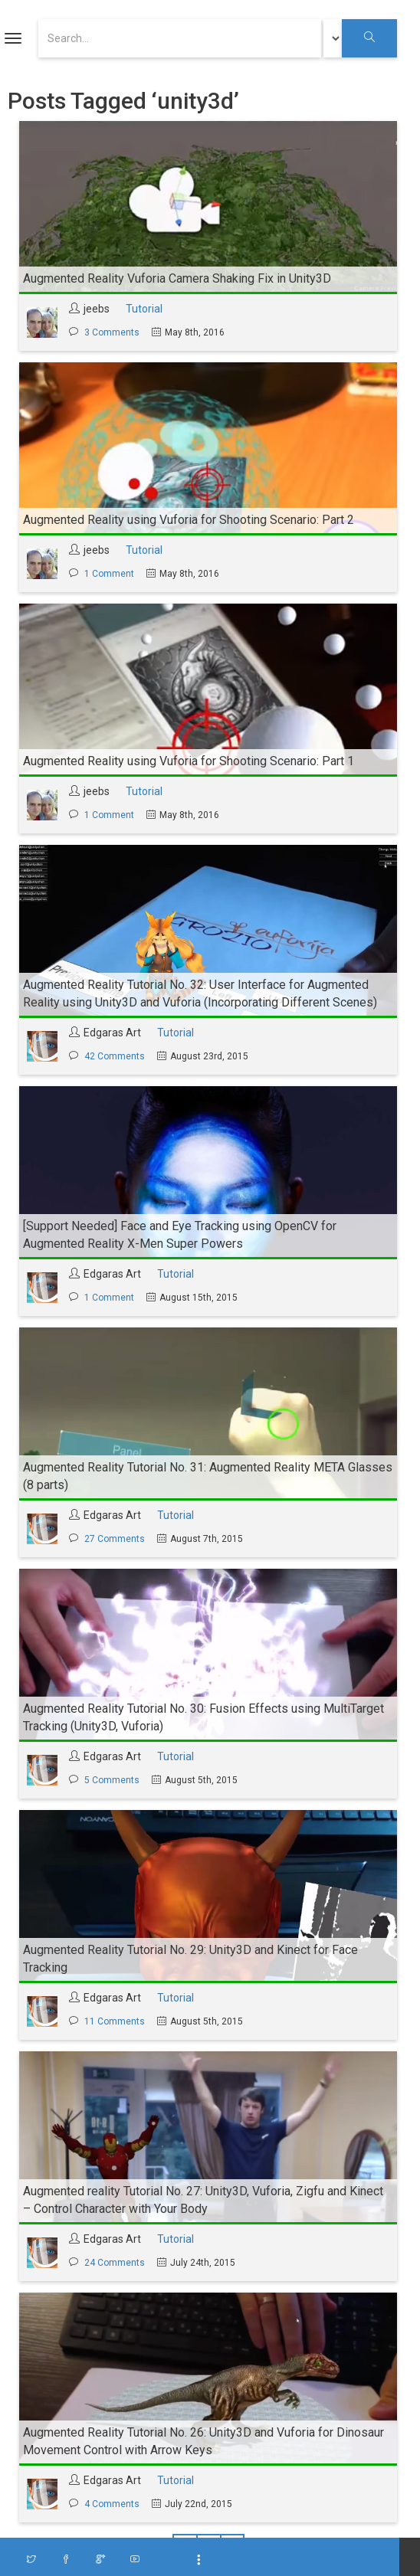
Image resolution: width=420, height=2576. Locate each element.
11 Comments (114, 2021)
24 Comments (114, 2262)
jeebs (97, 309)
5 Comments (111, 1780)
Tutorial (144, 309)
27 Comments (114, 1538)
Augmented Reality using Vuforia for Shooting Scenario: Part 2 (188, 519)
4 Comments (111, 2504)
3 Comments (111, 332)
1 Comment (109, 573)
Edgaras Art (112, 1032)
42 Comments (114, 1056)
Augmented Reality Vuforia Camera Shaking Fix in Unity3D (177, 278)
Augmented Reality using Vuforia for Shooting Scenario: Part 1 (188, 761)
